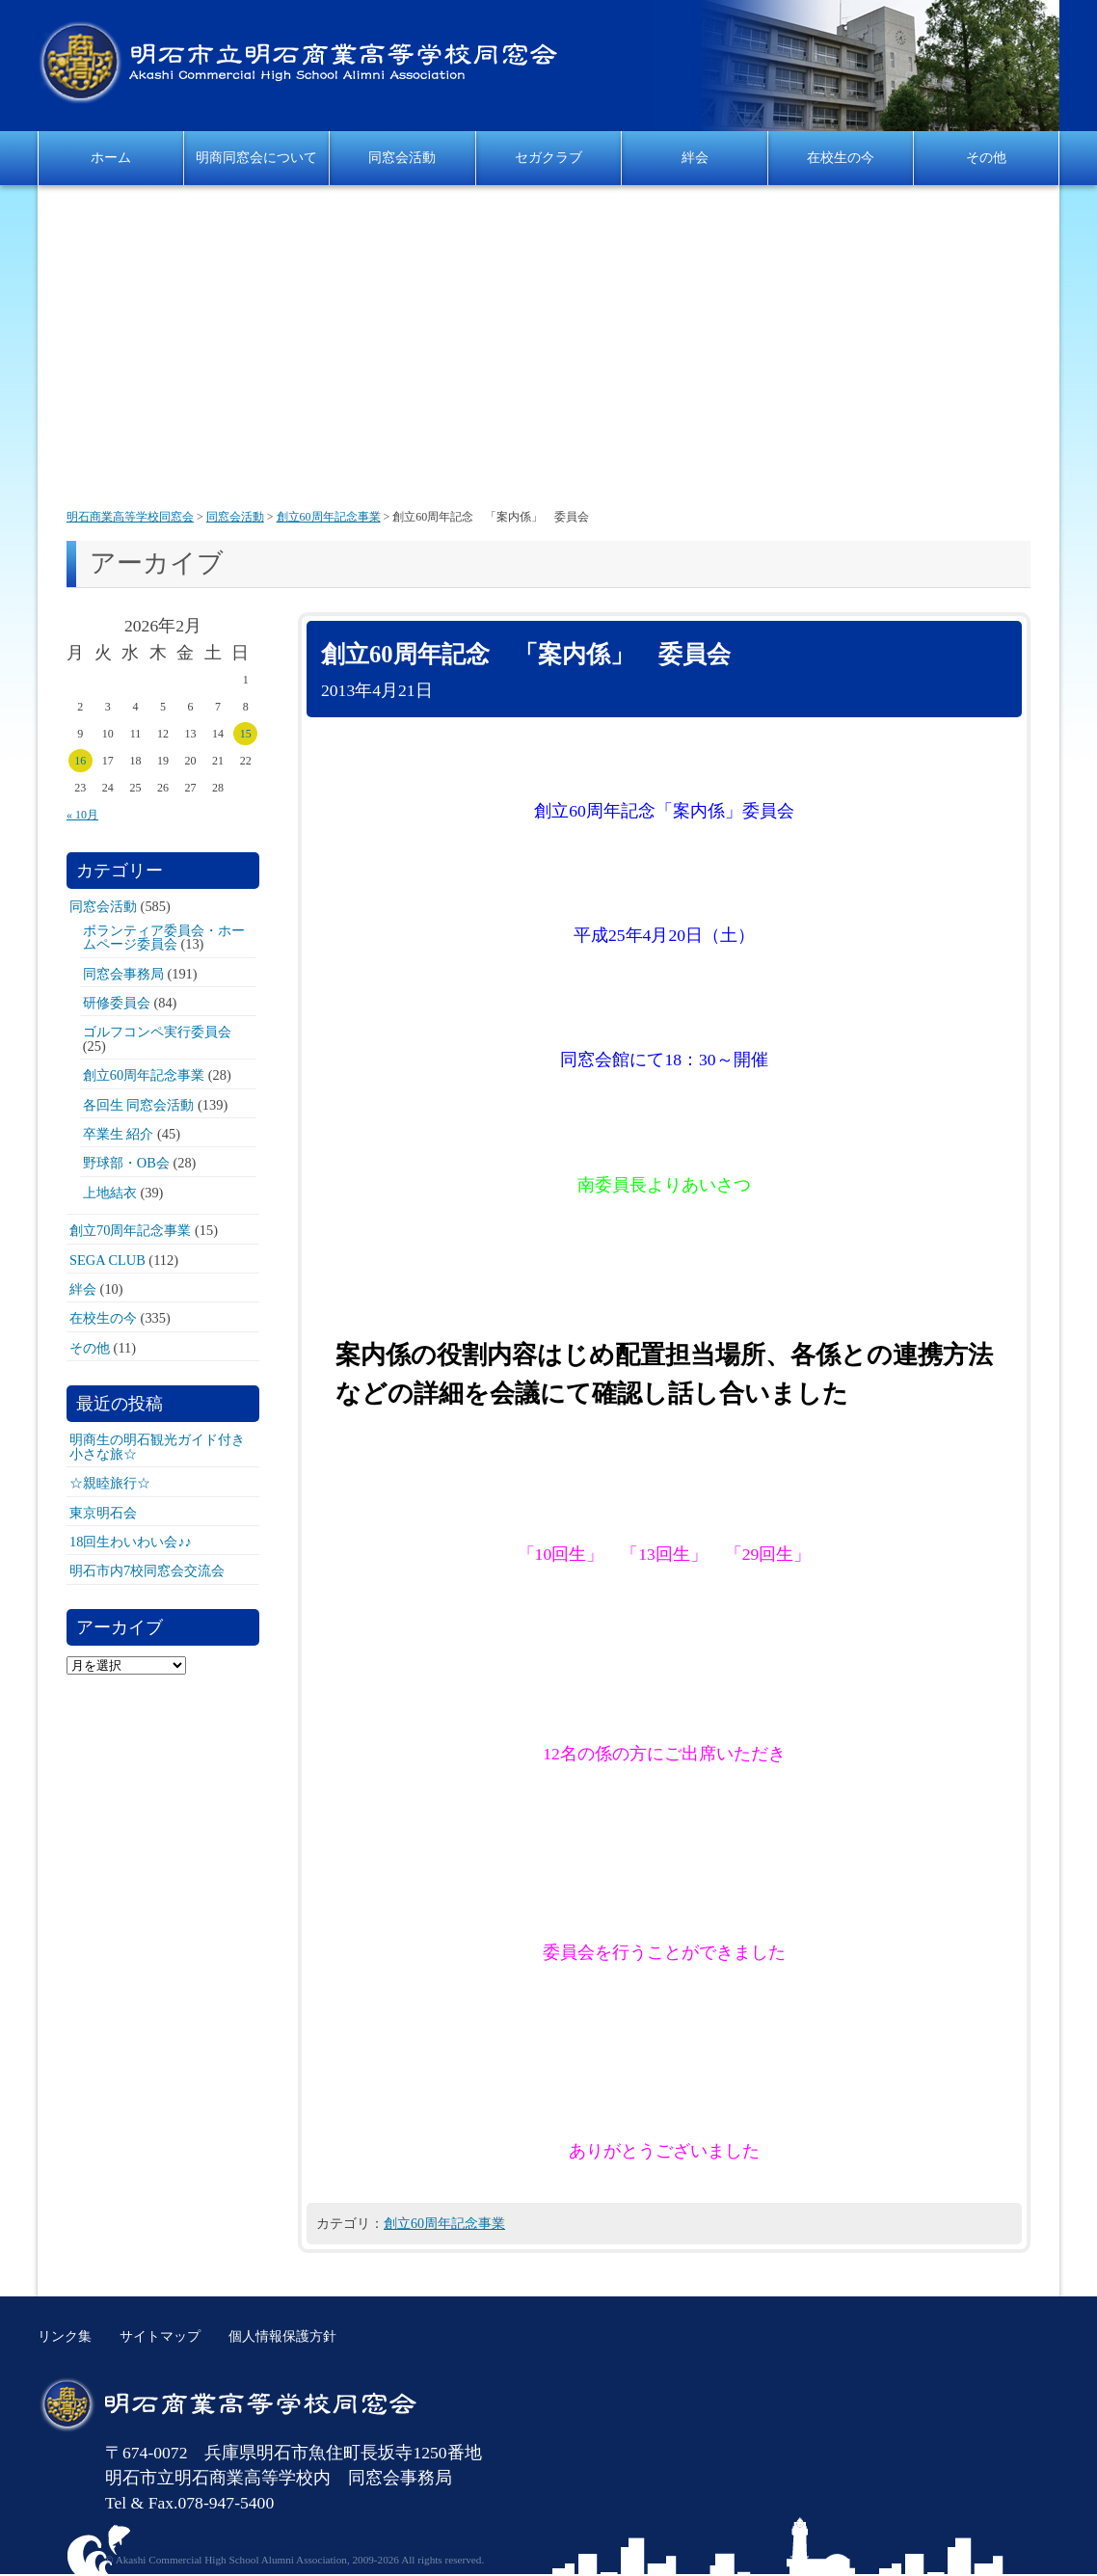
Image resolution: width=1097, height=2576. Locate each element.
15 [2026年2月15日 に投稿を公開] (246, 733)
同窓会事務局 (123, 973)
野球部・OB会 (126, 1162)
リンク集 (65, 2336)
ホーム (111, 157)
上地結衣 (110, 1192)
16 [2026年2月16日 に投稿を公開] (80, 760)
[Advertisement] (548, 349)
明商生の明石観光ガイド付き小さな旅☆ (157, 1446)
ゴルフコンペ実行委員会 (157, 1031)
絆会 (695, 157)
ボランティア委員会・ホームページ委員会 (164, 937)
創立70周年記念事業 (130, 1230)
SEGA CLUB (107, 1260)
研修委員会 (116, 1002)
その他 (986, 157)
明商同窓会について (256, 157)
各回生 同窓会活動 (139, 1105)
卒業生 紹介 (118, 1133)
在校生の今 (840, 157)
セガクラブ (548, 157)
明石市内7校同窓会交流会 (147, 1570)
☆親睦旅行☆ (109, 1482)
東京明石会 (103, 1512)
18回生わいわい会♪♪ (130, 1541)
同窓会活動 (402, 157)
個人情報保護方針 (282, 2336)
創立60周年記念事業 (444, 2223)
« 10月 (82, 814)
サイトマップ (160, 2336)
